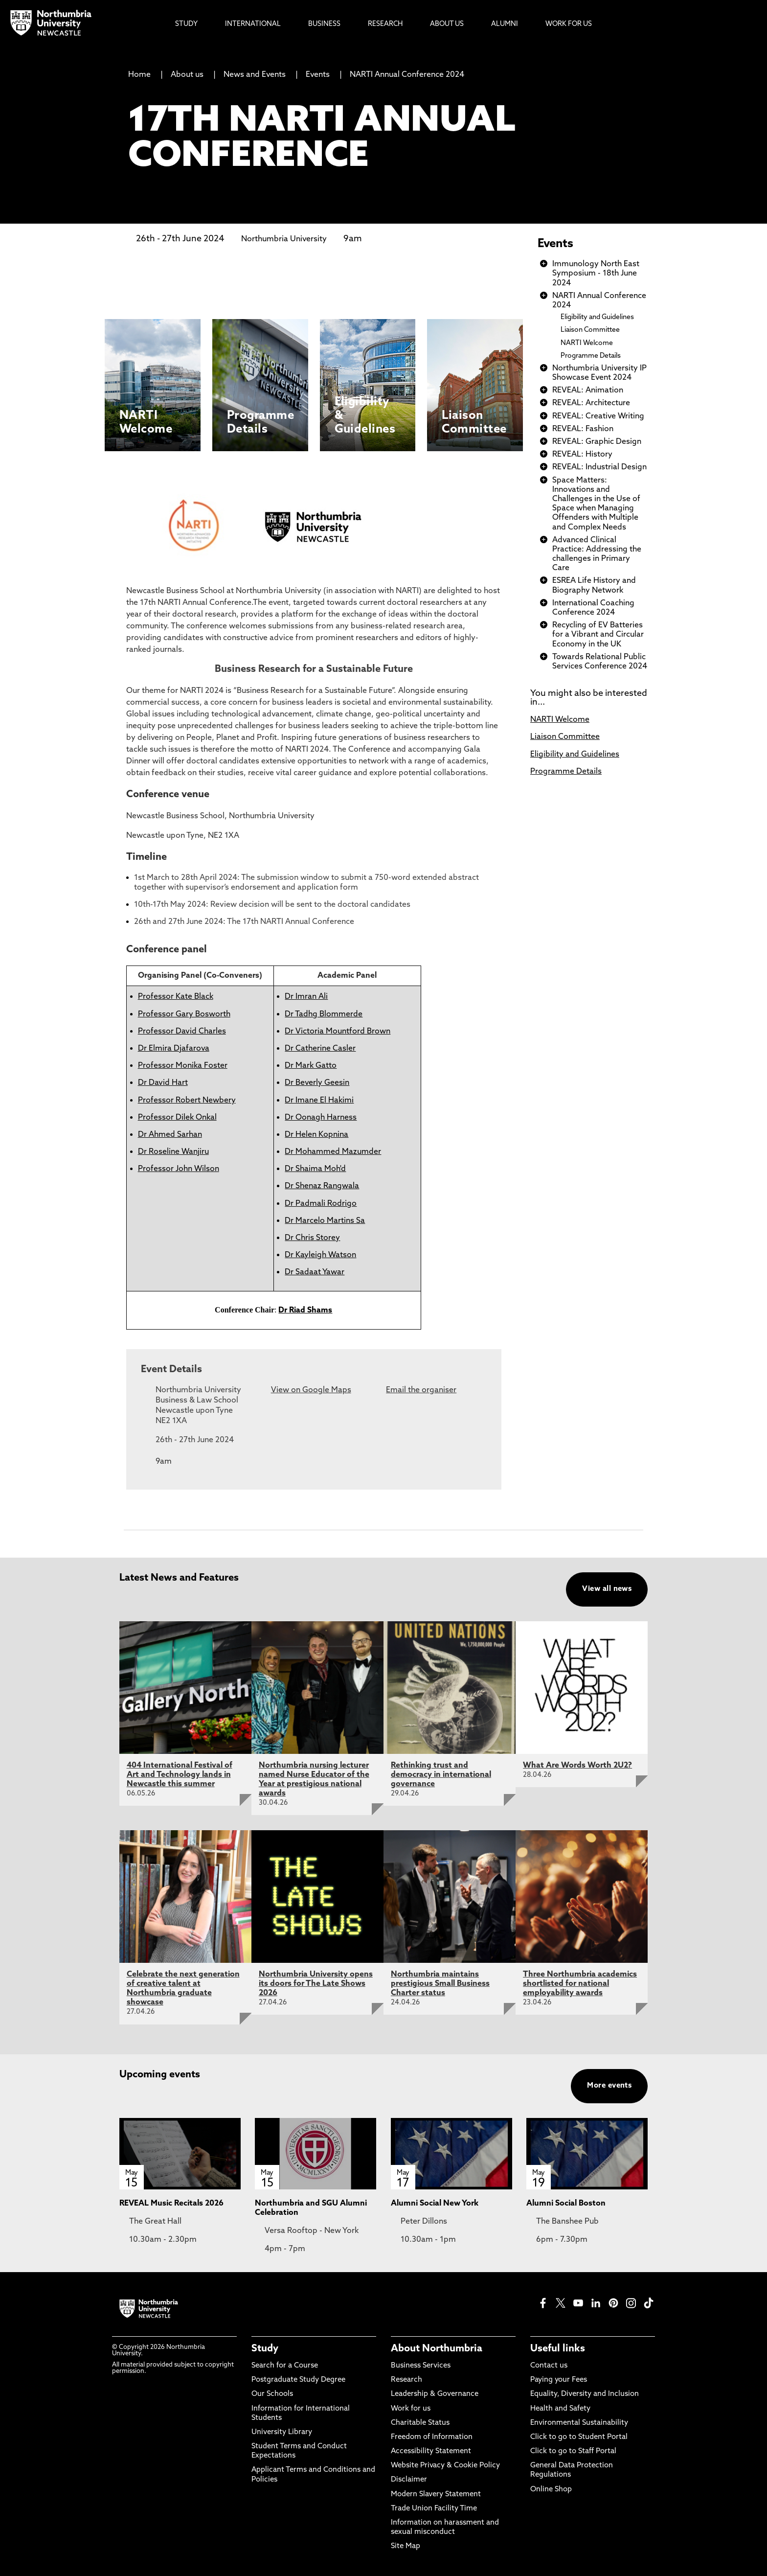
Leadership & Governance (434, 2394)
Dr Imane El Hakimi (319, 1100)
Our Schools (272, 2394)
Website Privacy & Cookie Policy (445, 2465)
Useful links (557, 2349)
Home (139, 75)
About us (187, 75)
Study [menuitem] (186, 24)
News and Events (255, 75)
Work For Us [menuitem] (568, 24)
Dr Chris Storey (312, 1238)
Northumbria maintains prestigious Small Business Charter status (440, 1984)
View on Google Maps (311, 1390)
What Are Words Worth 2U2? (577, 1766)
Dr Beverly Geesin (317, 1083)
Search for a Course (284, 2365)
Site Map (405, 2546)
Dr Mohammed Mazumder (333, 1152)
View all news (607, 1589)
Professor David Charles (182, 1031)
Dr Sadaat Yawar (314, 1272)
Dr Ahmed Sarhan (170, 1135)
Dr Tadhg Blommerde (323, 1014)
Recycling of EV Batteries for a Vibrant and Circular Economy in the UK (598, 634)
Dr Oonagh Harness (321, 1118)
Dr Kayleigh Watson (320, 1255)
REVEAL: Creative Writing (598, 416)
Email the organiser (421, 1390)
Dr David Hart (163, 1083)
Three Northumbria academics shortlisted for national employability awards (580, 1984)
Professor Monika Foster (182, 1066)
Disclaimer (409, 2480)
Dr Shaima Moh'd (315, 1169)
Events (318, 75)
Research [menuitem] (385, 24)
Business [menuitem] (324, 24)
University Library (281, 2432)
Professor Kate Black (175, 997)
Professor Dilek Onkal (177, 1118)
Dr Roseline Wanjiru (173, 1152)
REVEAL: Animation (587, 390)
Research (406, 2380)
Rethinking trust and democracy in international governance (441, 1775)
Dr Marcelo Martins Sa (325, 1221)
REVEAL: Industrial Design (599, 467)
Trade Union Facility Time (434, 2508)
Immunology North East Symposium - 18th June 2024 (595, 273)
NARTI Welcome (587, 343)
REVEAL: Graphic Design (596, 442)
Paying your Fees (558, 2380)
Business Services (421, 2365)
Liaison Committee (590, 330)
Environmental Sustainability (579, 2423)
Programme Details (591, 356)
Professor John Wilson (178, 1169)
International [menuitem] (253, 24)
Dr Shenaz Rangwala (322, 1186)
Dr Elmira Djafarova (173, 1049)
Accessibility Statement (431, 2451)
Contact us (548, 2365)
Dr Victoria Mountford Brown (337, 1031)
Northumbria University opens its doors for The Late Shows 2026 (316, 1984)
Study (264, 2349)
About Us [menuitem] (447, 24)
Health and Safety (560, 2409)
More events (609, 2086)
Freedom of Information (432, 2437)
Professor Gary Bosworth (184, 1014)
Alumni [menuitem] (504, 24)
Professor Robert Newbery (187, 1100)
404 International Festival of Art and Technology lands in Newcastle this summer (179, 1775)
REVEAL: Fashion (582, 429)
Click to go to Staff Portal (573, 2451)
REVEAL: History (582, 455)
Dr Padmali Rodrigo (321, 1204)
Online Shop (551, 2489)
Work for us (410, 2409)
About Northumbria (436, 2349)
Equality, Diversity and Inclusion (584, 2394)
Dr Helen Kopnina (316, 1135)
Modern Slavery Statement (436, 2494)
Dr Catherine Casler (320, 1049)
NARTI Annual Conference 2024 (407, 75)
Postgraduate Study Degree (298, 2380)
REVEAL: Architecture (591, 403)
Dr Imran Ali (306, 997)
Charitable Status (420, 2423)
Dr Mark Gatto (311, 1066)
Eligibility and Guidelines (597, 317)
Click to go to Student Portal (579, 2437)
